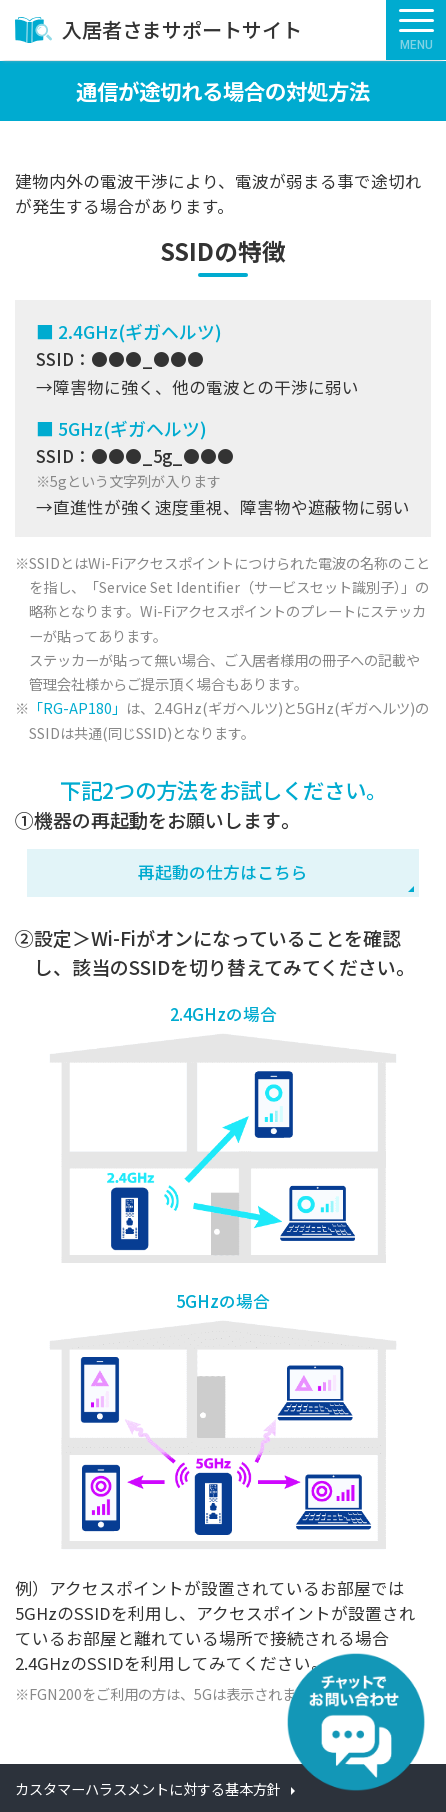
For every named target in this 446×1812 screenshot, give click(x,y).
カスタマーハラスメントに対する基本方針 (148, 1788)
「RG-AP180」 (77, 707)
